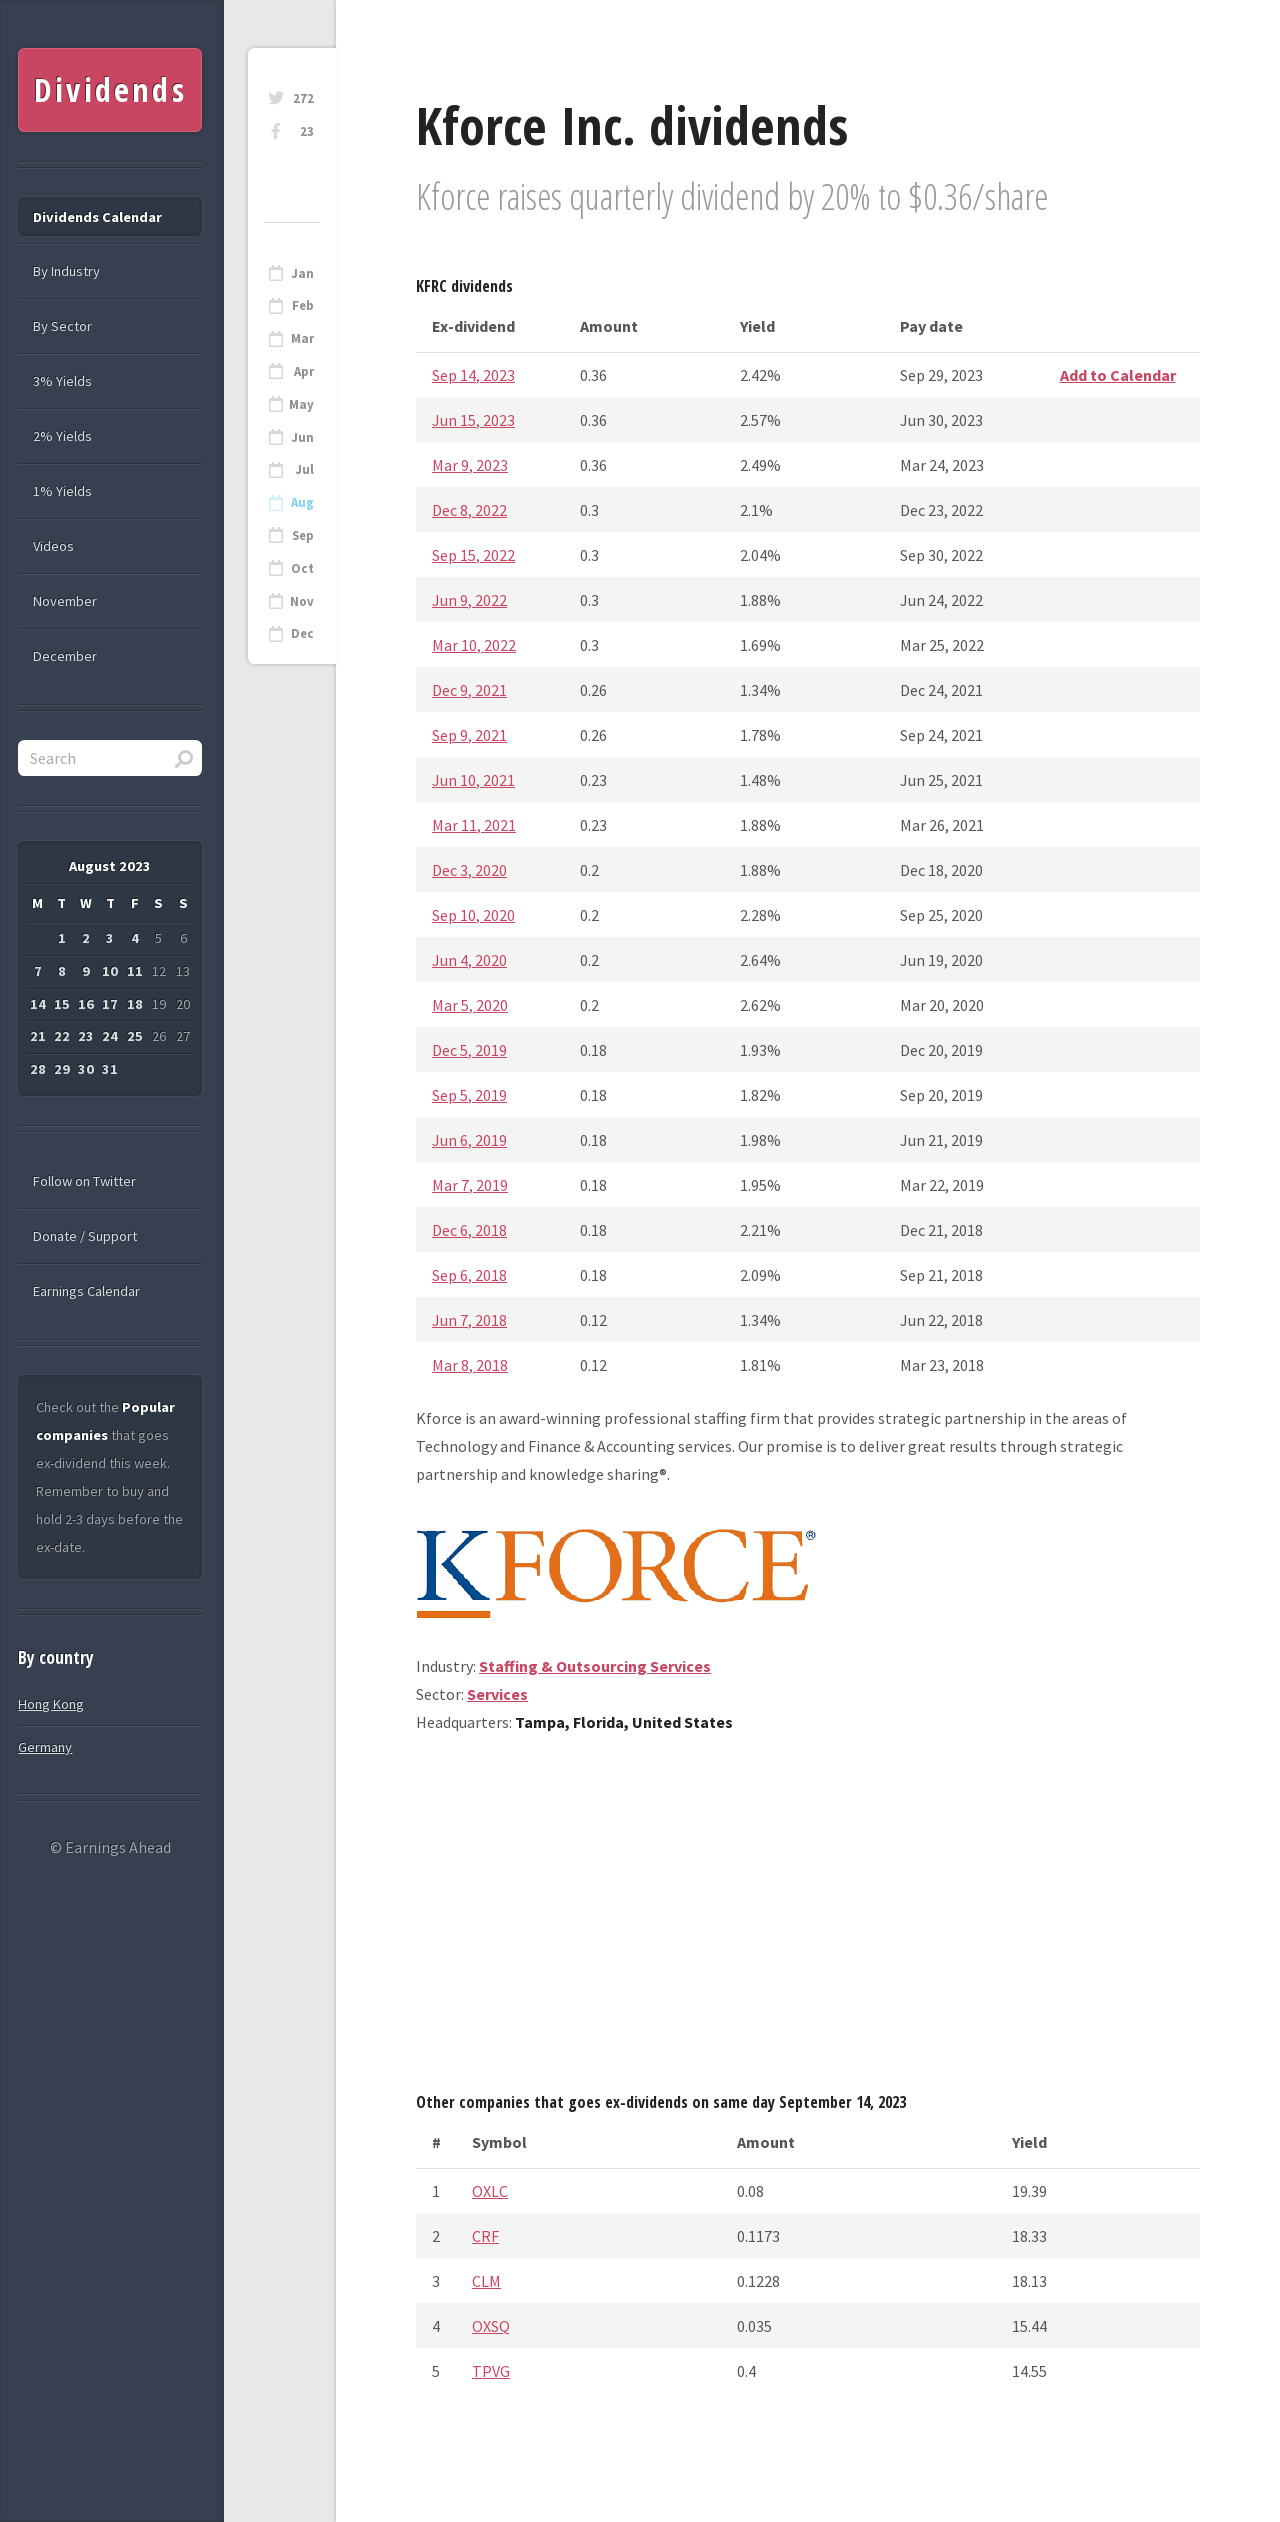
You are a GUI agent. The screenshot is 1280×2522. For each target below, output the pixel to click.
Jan (302, 273)
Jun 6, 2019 (469, 1140)
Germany (45, 1747)
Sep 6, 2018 (469, 1275)
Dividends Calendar (97, 217)
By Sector (62, 326)
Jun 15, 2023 (473, 420)
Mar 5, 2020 (470, 1005)
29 (62, 1069)
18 (135, 1004)
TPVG (491, 2371)
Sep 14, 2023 (473, 375)
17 (110, 1004)
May (301, 404)
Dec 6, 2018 (469, 1230)
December (65, 656)
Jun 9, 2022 (469, 600)
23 (307, 131)
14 (38, 1004)
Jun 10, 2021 (473, 780)
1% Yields (62, 491)
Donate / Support (85, 1236)
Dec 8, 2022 (469, 510)
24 (110, 1036)
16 (86, 1004)
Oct (302, 568)
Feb (303, 305)
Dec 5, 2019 (469, 1050)
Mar (302, 338)
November (65, 601)
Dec (302, 633)
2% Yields (62, 436)
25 (135, 1036)
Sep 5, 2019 (469, 1095)
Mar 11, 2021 (474, 825)
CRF (485, 2236)
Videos (53, 546)
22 (62, 1036)
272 (303, 98)
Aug (302, 502)
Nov (302, 601)
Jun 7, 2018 (469, 1320)
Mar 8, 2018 (470, 1365)
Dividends (110, 89)
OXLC (490, 2191)
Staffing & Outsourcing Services (595, 1666)
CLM (486, 2281)
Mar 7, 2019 (470, 1185)
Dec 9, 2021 (469, 690)
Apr (304, 371)
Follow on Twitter (84, 1181)
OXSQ (491, 2326)
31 (110, 1069)
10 (110, 971)
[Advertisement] (808, 1920)
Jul (304, 469)
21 (38, 1036)
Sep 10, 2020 (473, 915)
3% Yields (62, 381)
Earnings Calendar (86, 1291)
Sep (303, 535)
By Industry (66, 271)
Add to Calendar (1118, 375)
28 (38, 1069)
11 (135, 971)
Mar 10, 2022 (474, 645)
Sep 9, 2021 (469, 735)
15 (62, 1004)
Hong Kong (51, 1704)
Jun (302, 437)
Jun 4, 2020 (469, 960)
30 (86, 1069)
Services (497, 1694)
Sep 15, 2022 (473, 555)
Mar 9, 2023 (470, 465)
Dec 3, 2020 (469, 870)
